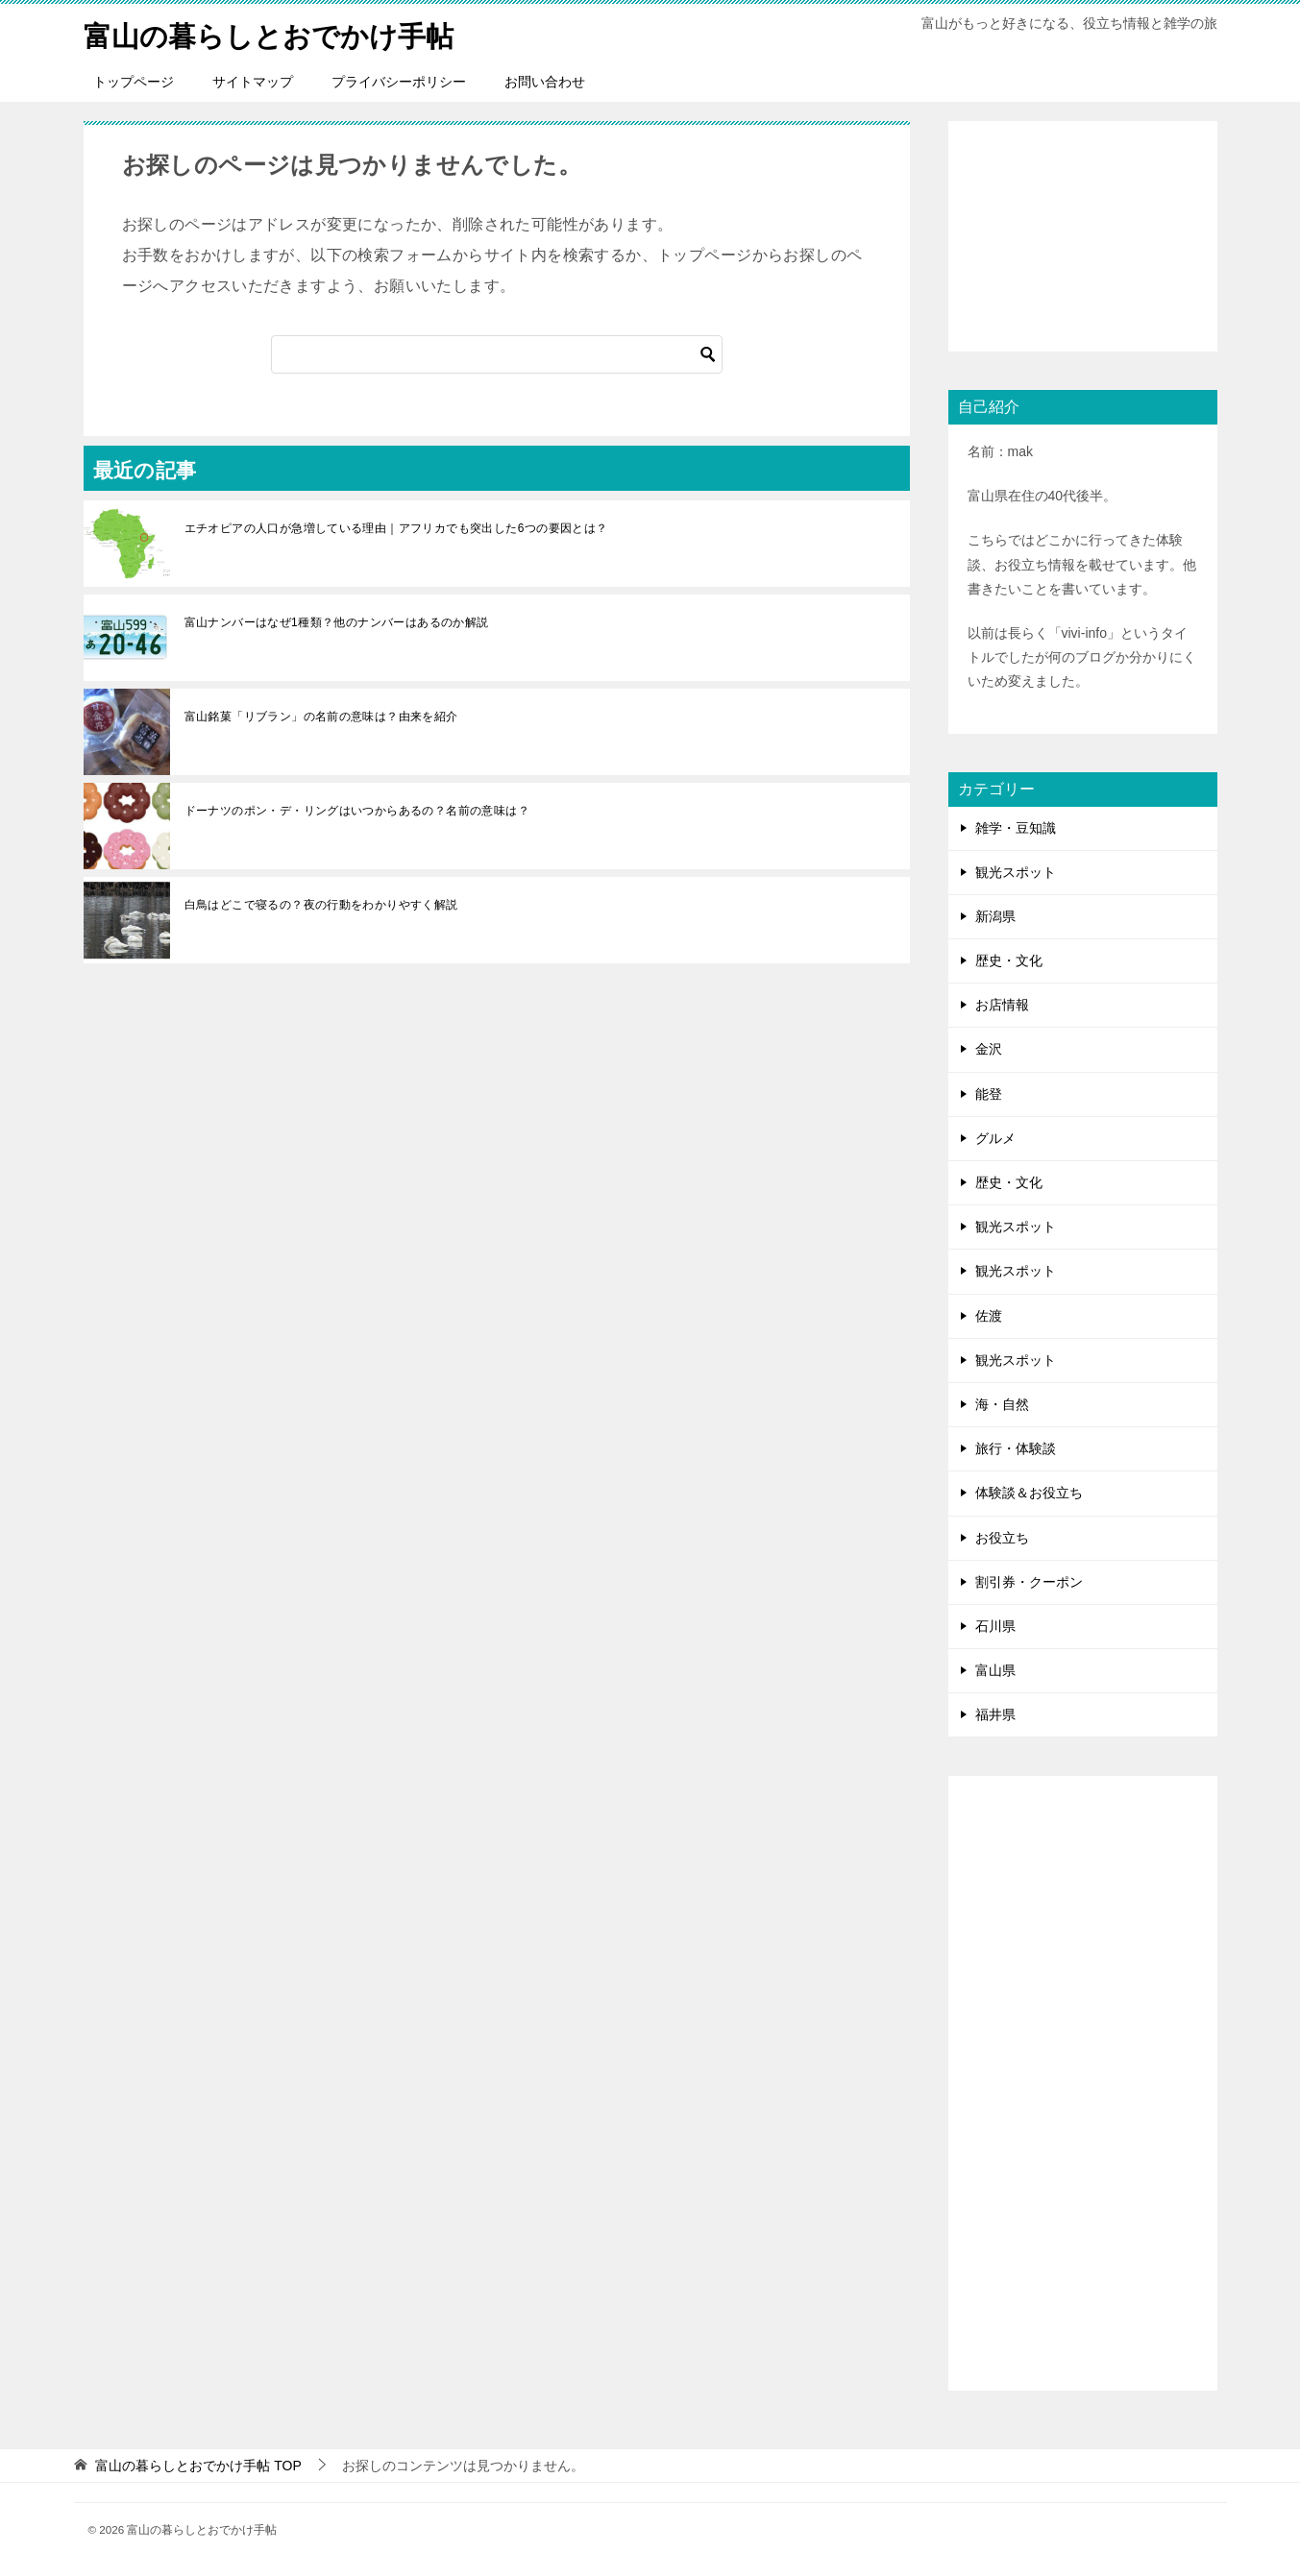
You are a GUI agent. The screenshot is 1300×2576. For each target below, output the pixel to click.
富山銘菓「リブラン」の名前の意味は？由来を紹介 (321, 716)
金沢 (988, 1049)
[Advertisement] (1083, 236)
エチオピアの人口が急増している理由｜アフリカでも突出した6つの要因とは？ (396, 528)
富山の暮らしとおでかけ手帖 (275, 33)
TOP (198, 2465)
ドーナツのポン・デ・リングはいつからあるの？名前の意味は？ (357, 810)
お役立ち (1002, 1537)
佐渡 (988, 1316)
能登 (988, 1094)
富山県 (995, 1670)
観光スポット (1015, 872)
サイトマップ (252, 81)
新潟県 (995, 916)
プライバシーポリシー (398, 81)
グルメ (995, 1138)
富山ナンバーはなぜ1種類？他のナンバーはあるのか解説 (336, 622)
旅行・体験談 (1015, 1448)
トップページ (133, 81)
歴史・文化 (1008, 960)
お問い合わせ (544, 81)
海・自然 (1002, 1404)
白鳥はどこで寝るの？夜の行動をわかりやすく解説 (321, 904)
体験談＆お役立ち (1029, 1492)
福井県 (995, 1714)
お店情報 (1002, 1004)
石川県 (995, 1626)
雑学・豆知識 (1015, 828)
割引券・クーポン (1029, 1582)
